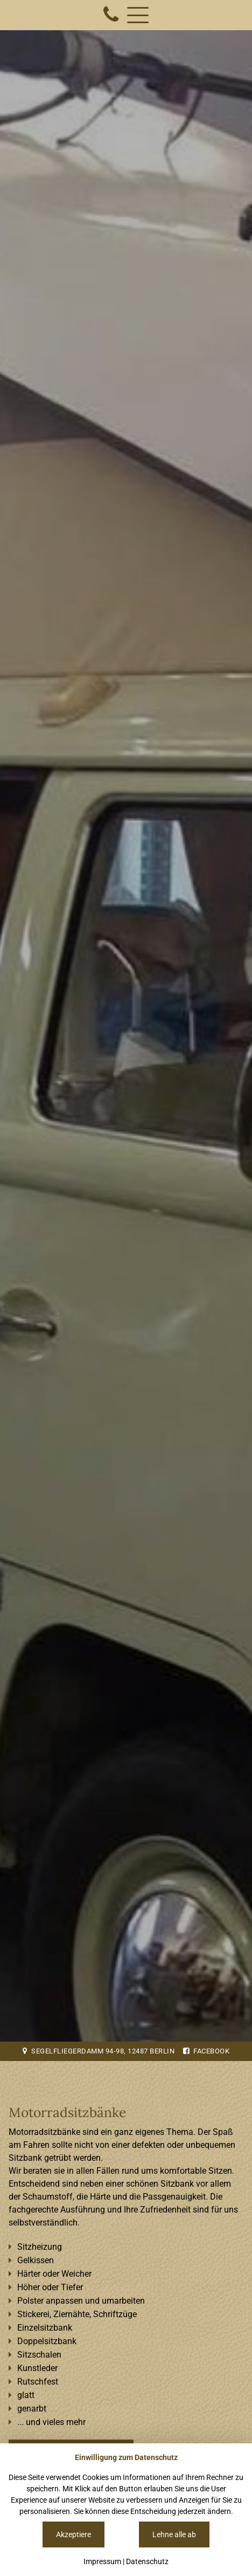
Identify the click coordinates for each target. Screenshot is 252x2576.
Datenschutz (147, 2561)
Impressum (102, 2561)
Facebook (206, 2051)
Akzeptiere (73, 2534)
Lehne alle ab (174, 2534)
